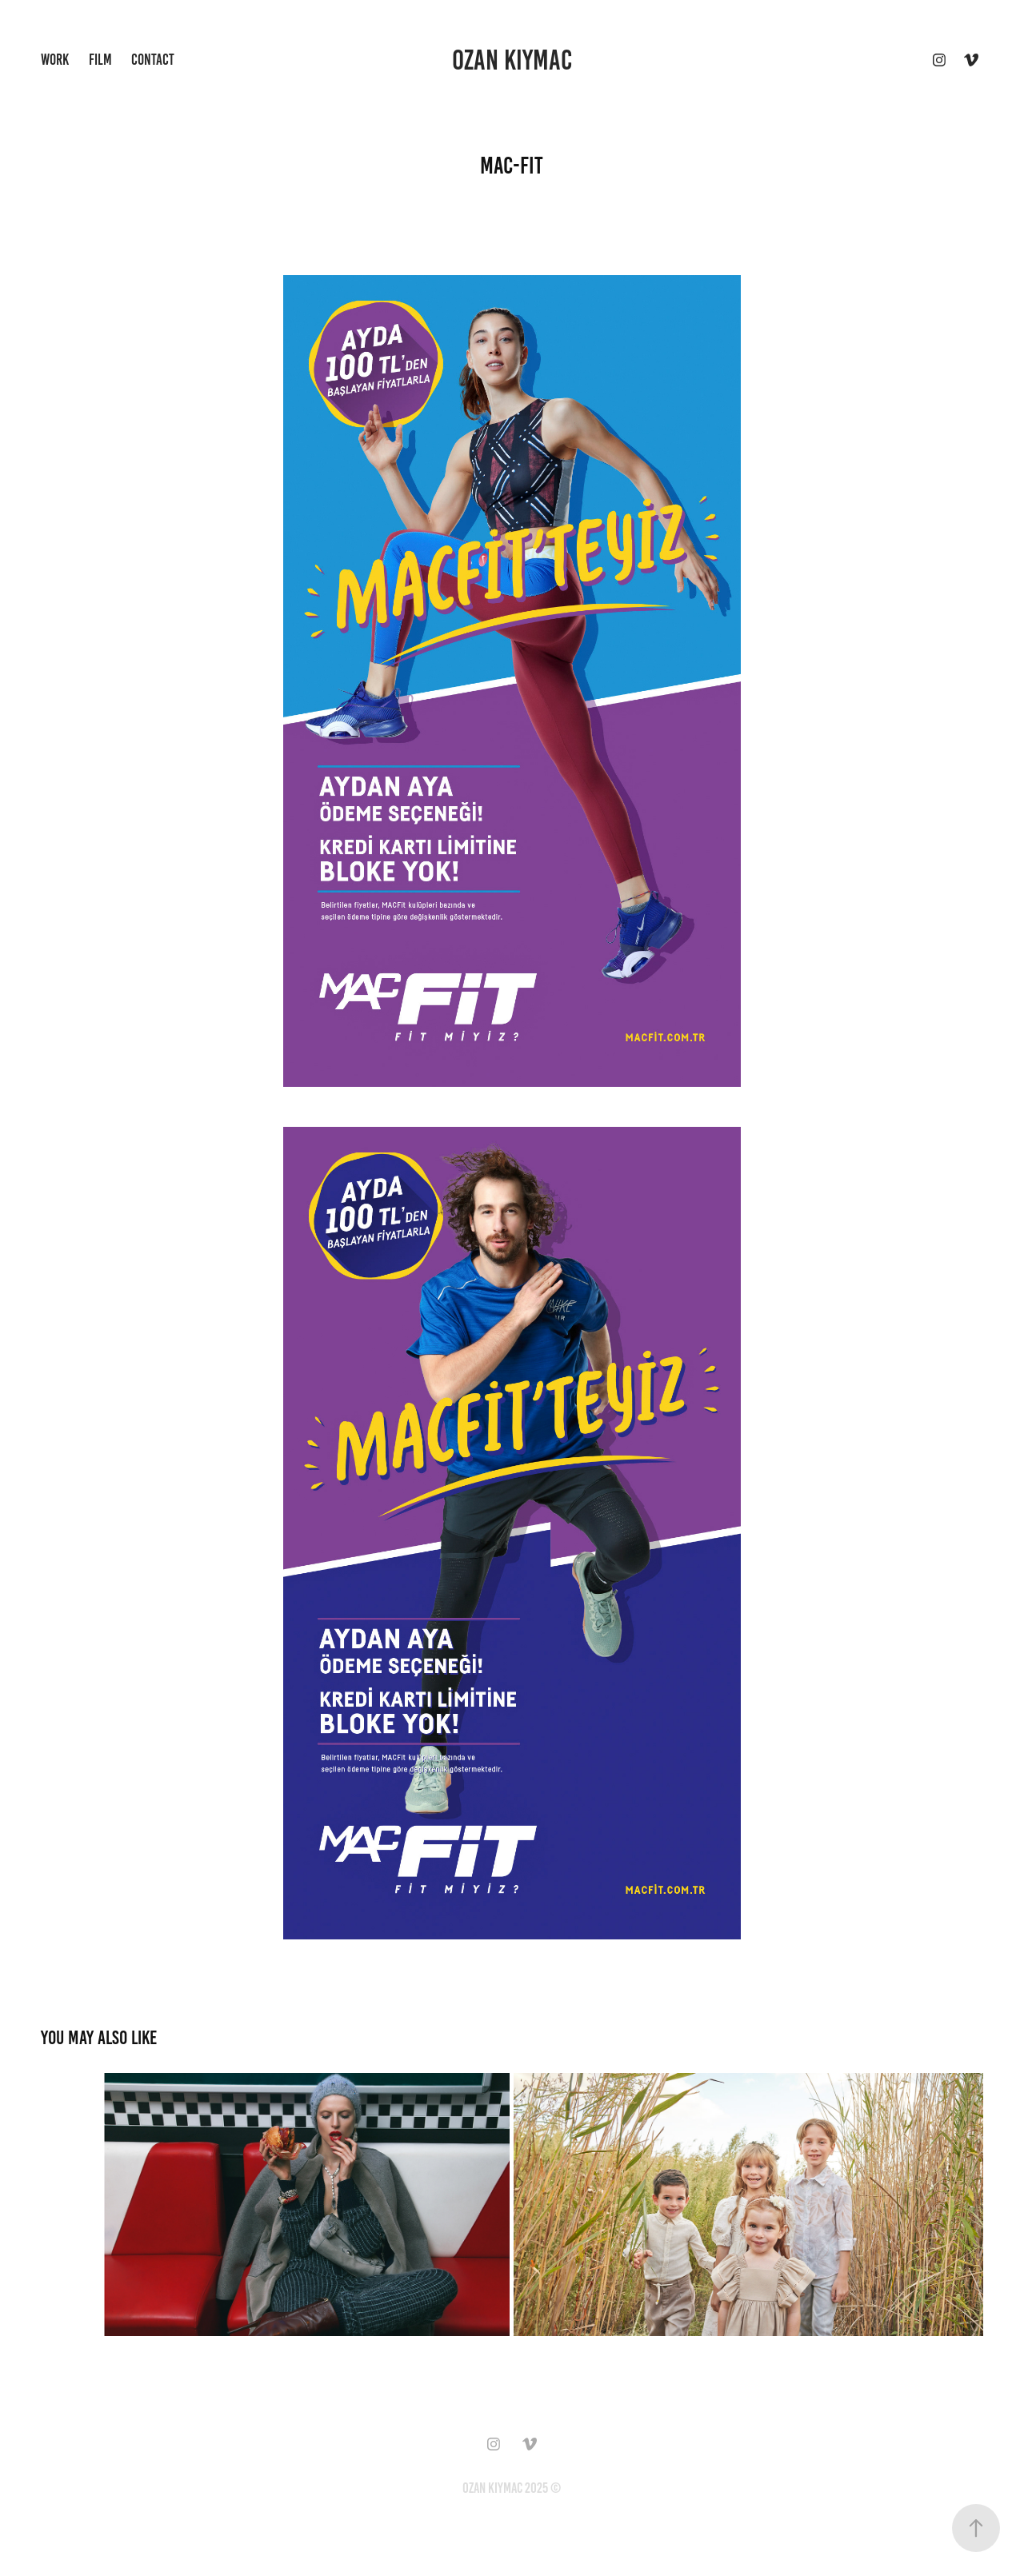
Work (55, 59)
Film (100, 59)
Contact (152, 59)
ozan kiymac (512, 60)
